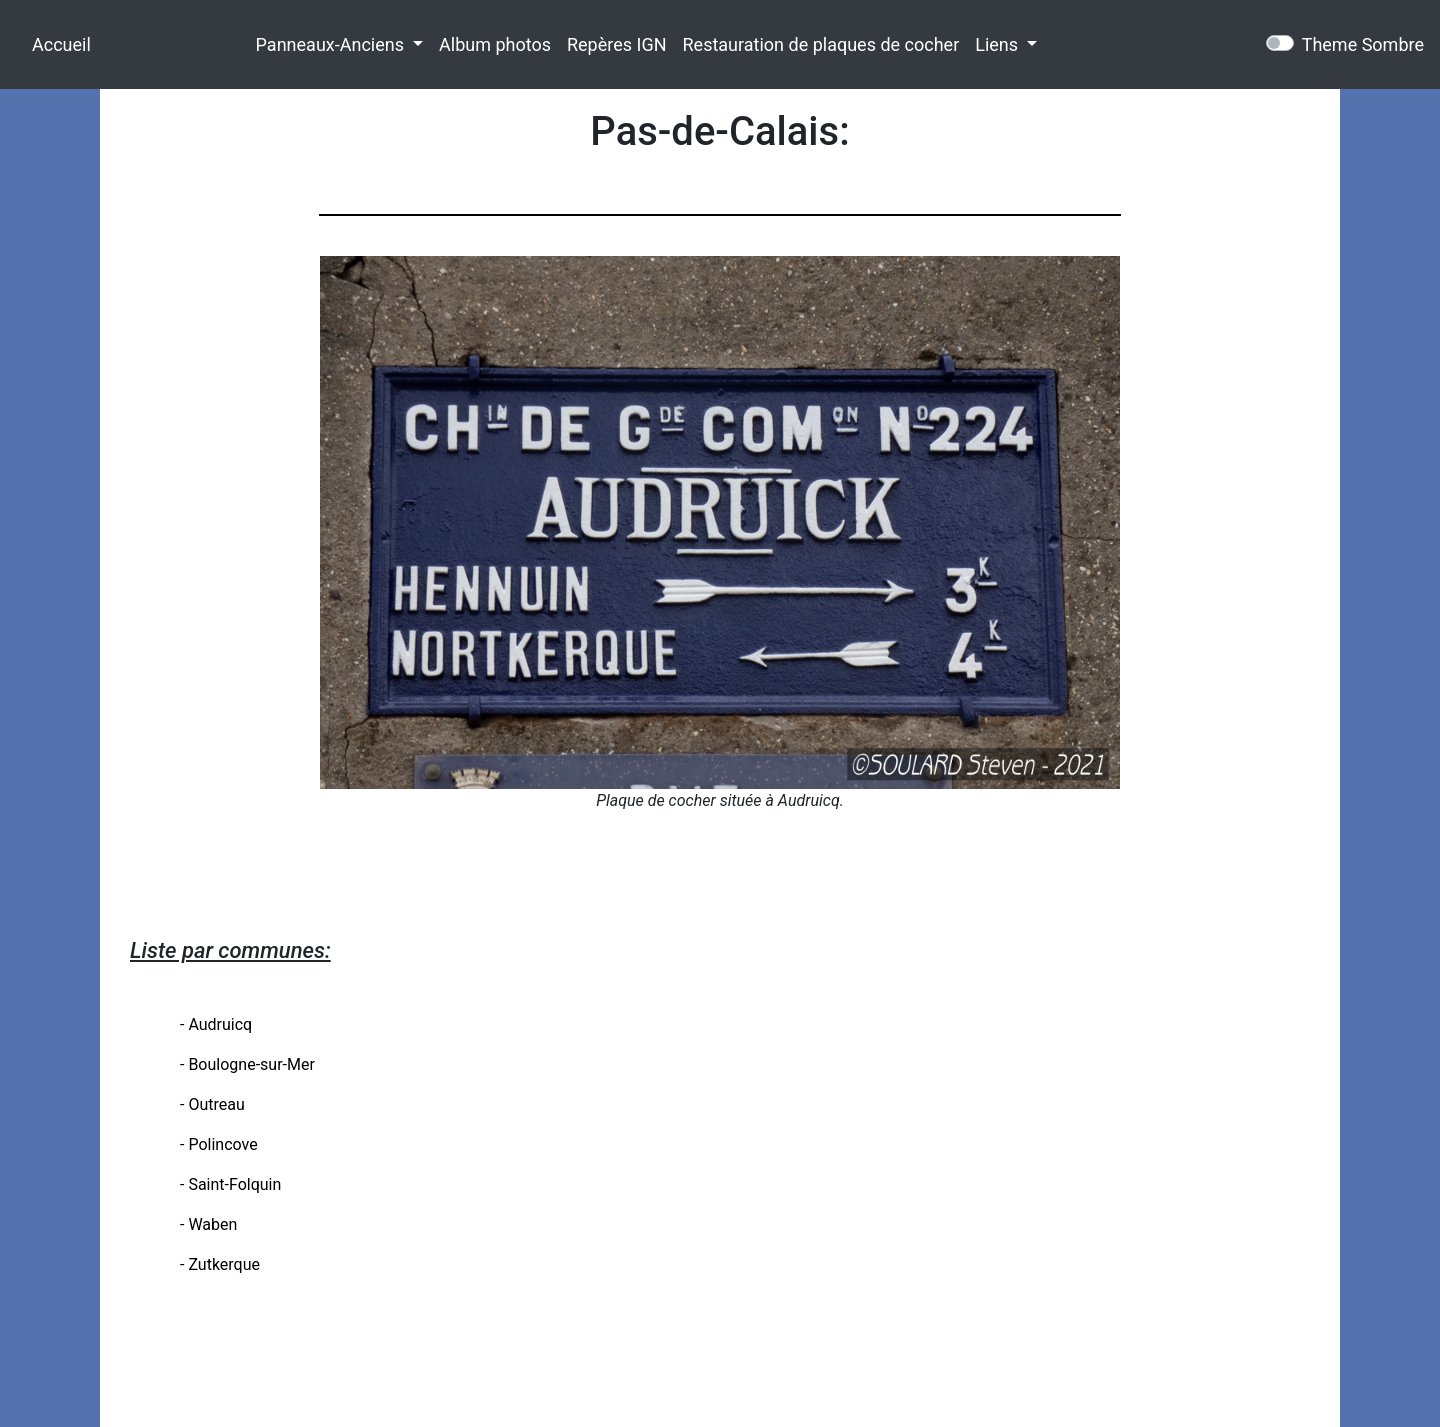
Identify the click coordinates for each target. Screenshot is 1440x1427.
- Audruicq (216, 1024)
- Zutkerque (220, 1264)
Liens (998, 44)
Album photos (495, 44)
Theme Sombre (1363, 44)
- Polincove (219, 1144)
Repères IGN (617, 44)
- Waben (208, 1224)
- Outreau (212, 1104)
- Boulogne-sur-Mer (247, 1064)
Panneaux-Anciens (332, 44)
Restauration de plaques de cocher (821, 44)
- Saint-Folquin (230, 1184)
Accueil (61, 44)
